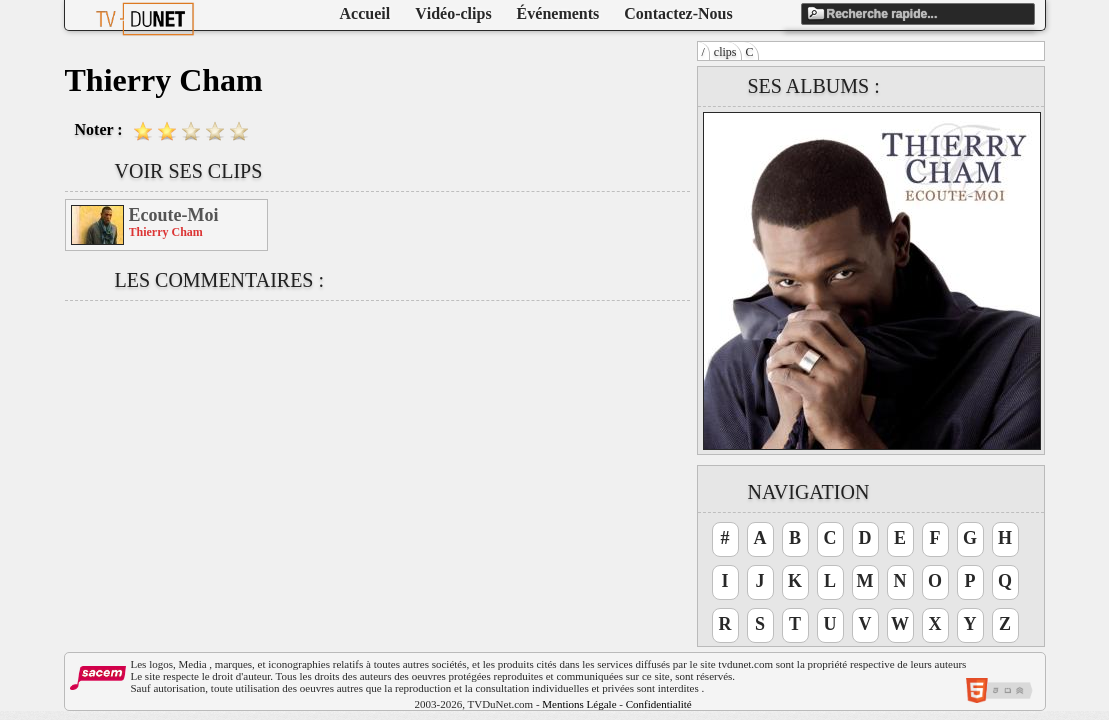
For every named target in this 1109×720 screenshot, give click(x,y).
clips (725, 52)
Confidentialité (659, 704)
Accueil (365, 13)
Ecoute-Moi (174, 215)
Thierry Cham (166, 232)
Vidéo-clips (453, 13)
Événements (558, 13)
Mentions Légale (579, 704)
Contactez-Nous (678, 13)
